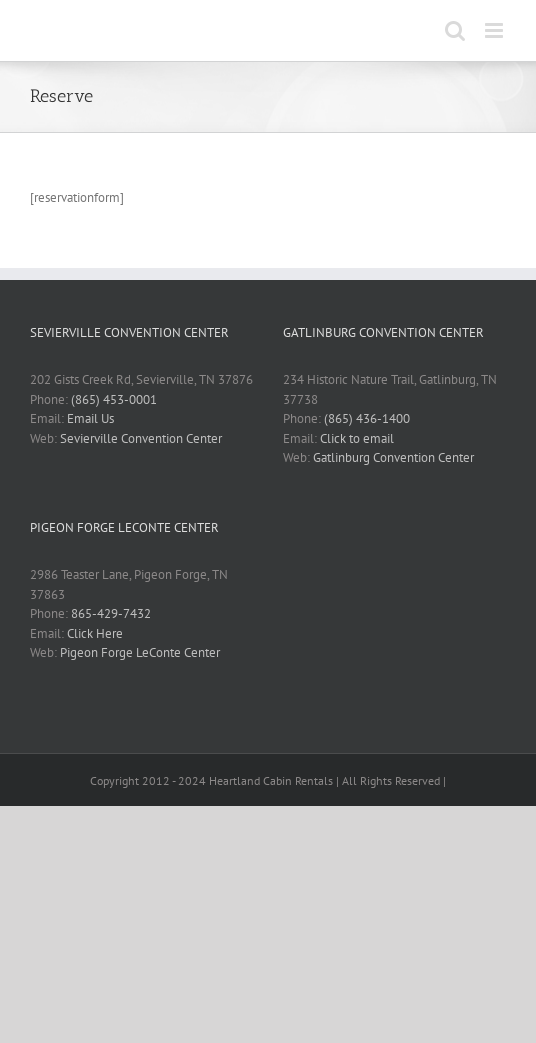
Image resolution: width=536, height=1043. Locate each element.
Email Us (90, 418)
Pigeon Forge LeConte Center (140, 652)
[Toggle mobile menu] (495, 30)
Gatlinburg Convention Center (393, 457)
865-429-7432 (111, 613)
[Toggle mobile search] (455, 30)
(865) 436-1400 (367, 418)
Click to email (357, 438)
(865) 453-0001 (114, 399)
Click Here (95, 633)
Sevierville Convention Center (141, 438)
